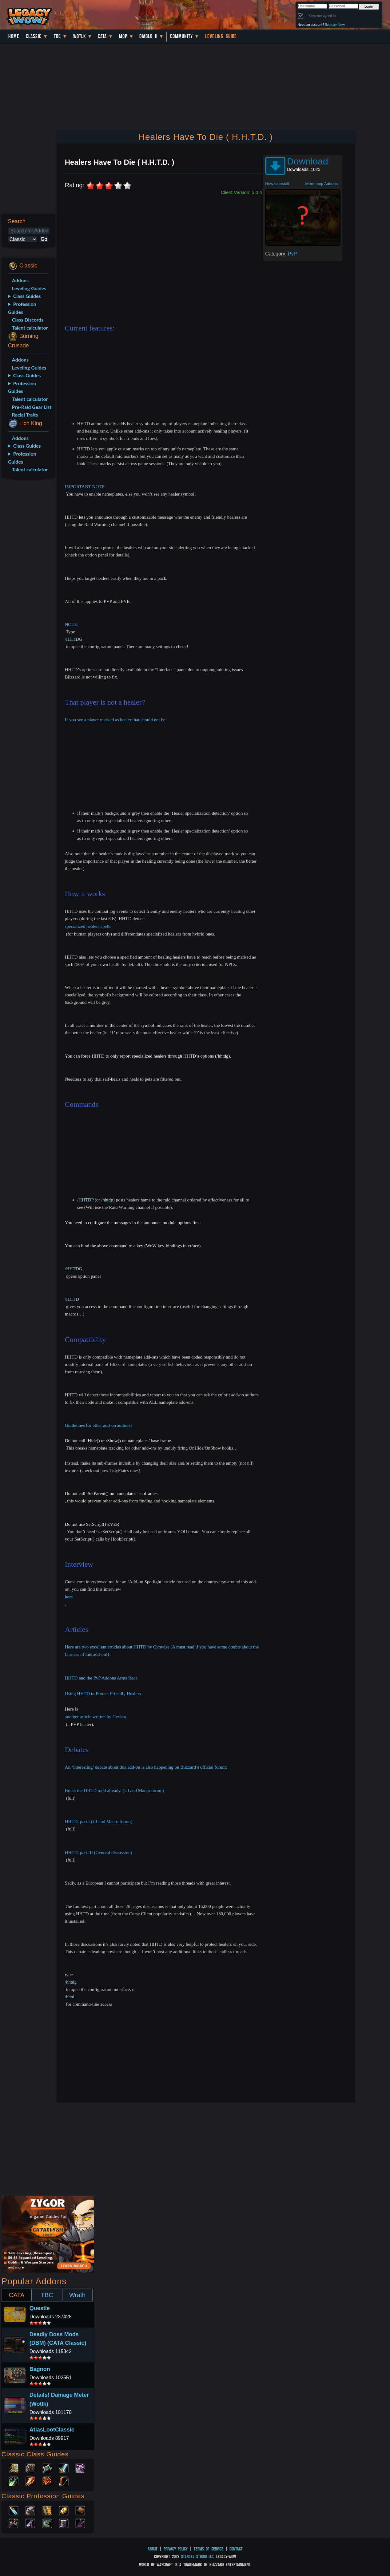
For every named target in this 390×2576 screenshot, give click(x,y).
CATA (16, 2295)
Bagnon (40, 2369)
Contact (236, 2548)
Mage (30, 2481)
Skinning (47, 2523)
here (69, 1596)
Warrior (63, 2468)
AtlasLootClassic (52, 2430)
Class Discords (27, 319)
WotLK (79, 36)
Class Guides (27, 296)
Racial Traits (25, 414)
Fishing (80, 2523)
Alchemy (13, 2510)
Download (307, 161)
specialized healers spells (88, 926)
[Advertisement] (27, 581)
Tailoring (63, 2523)
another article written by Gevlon (95, 1716)
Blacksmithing (30, 2510)
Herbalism (13, 2523)
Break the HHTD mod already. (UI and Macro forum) (114, 1790)
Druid (30, 2468)
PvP (292, 253)
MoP (123, 36)
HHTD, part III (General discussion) (98, 1852)
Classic (34, 36)
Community (181, 36)
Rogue (13, 2481)
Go (44, 239)
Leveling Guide (221, 36)
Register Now (335, 24)
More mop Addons (321, 183)
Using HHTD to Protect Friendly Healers (103, 1693)
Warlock (80, 2468)
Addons (20, 280)
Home (13, 36)
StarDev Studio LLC (197, 2556)
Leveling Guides (29, 288)
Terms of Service (208, 2548)
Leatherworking (80, 2510)
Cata (102, 36)
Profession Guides (22, 308)
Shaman (47, 2481)
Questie (40, 2308)
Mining (30, 2523)
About (152, 2548)
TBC (57, 36)
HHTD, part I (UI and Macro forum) (99, 1821)
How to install (277, 183)
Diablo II (148, 36)
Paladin (13, 2468)
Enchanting (47, 2510)
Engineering (63, 2510)
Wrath (77, 2295)
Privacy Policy (176, 2548)
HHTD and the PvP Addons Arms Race (101, 1678)
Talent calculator (30, 327)
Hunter (63, 2481)
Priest (47, 2468)
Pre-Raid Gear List (31, 407)
